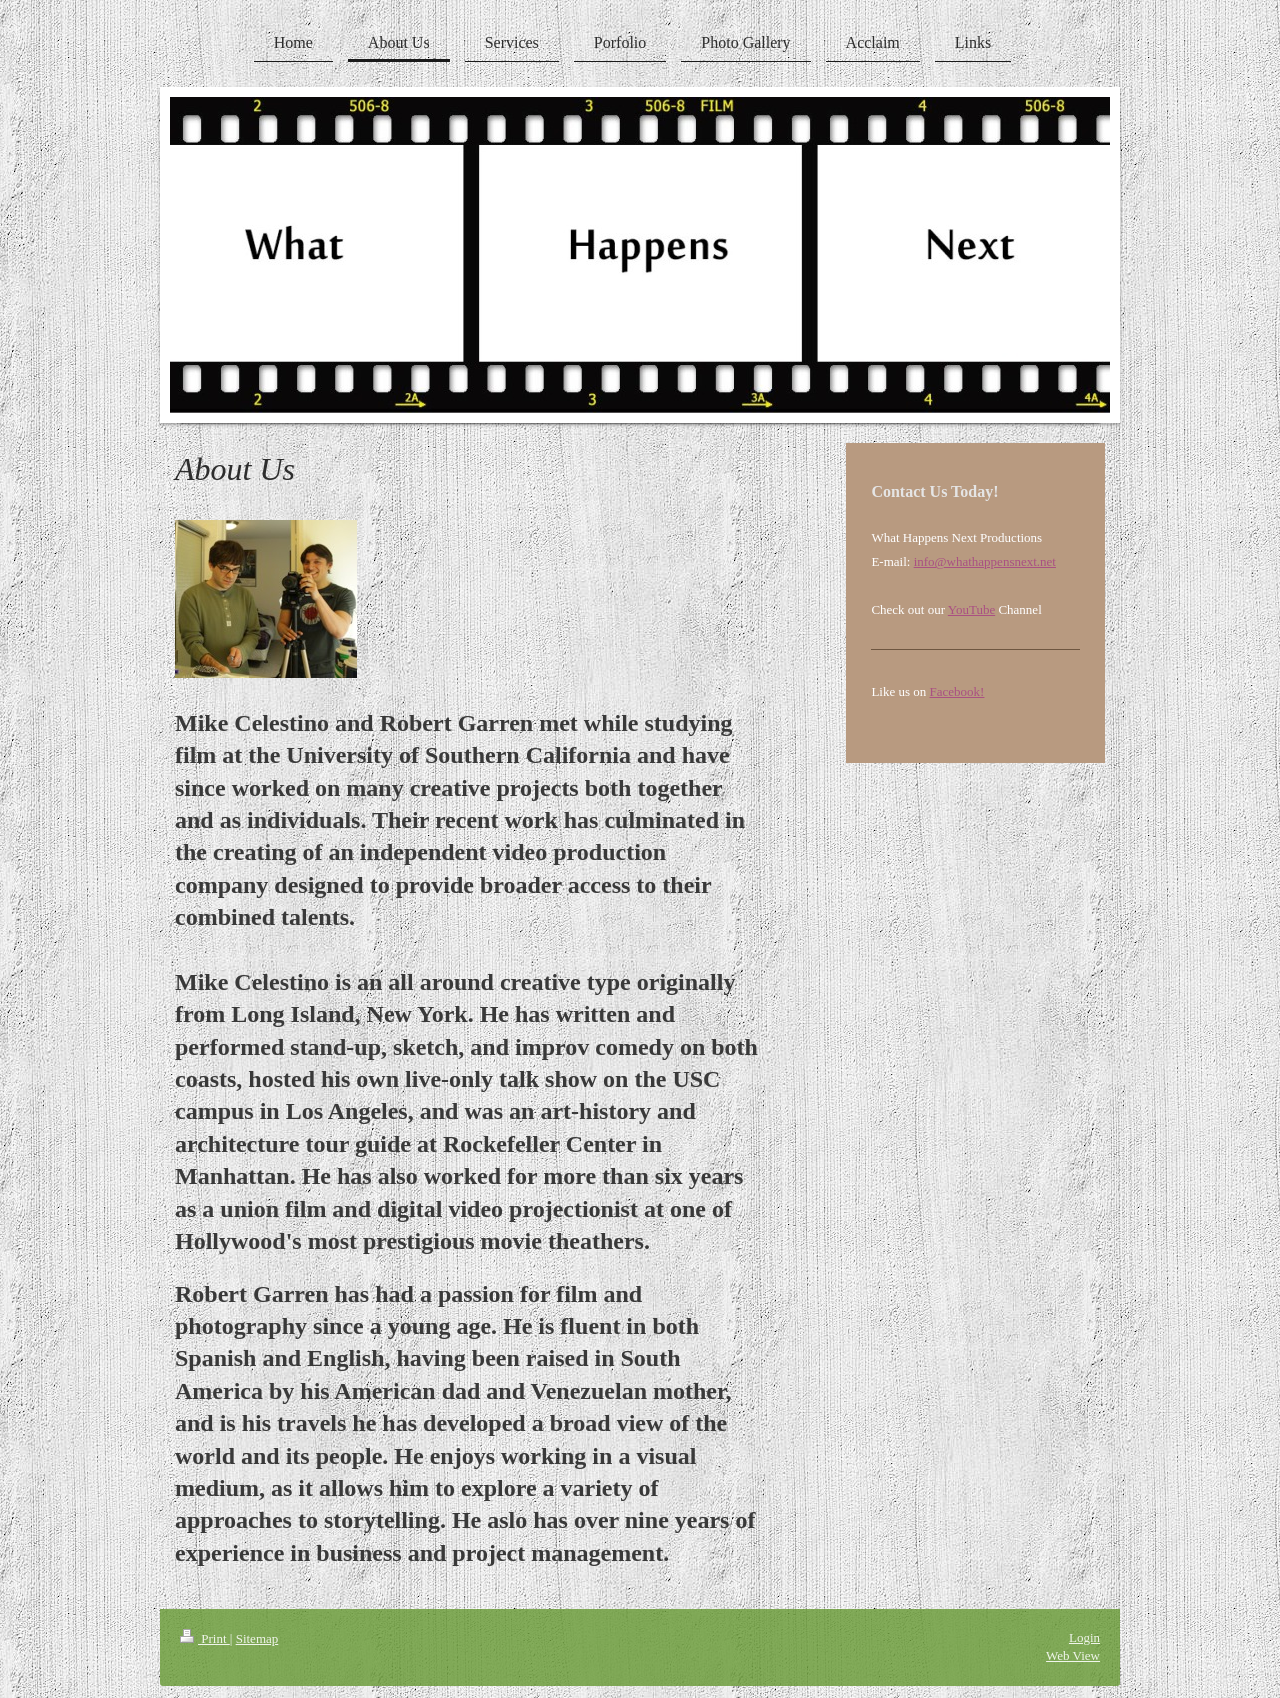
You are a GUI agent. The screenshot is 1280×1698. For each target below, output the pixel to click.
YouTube (971, 609)
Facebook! (957, 691)
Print (205, 1638)
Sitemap (257, 1638)
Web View (1073, 1655)
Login (1084, 1637)
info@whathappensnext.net (985, 561)
